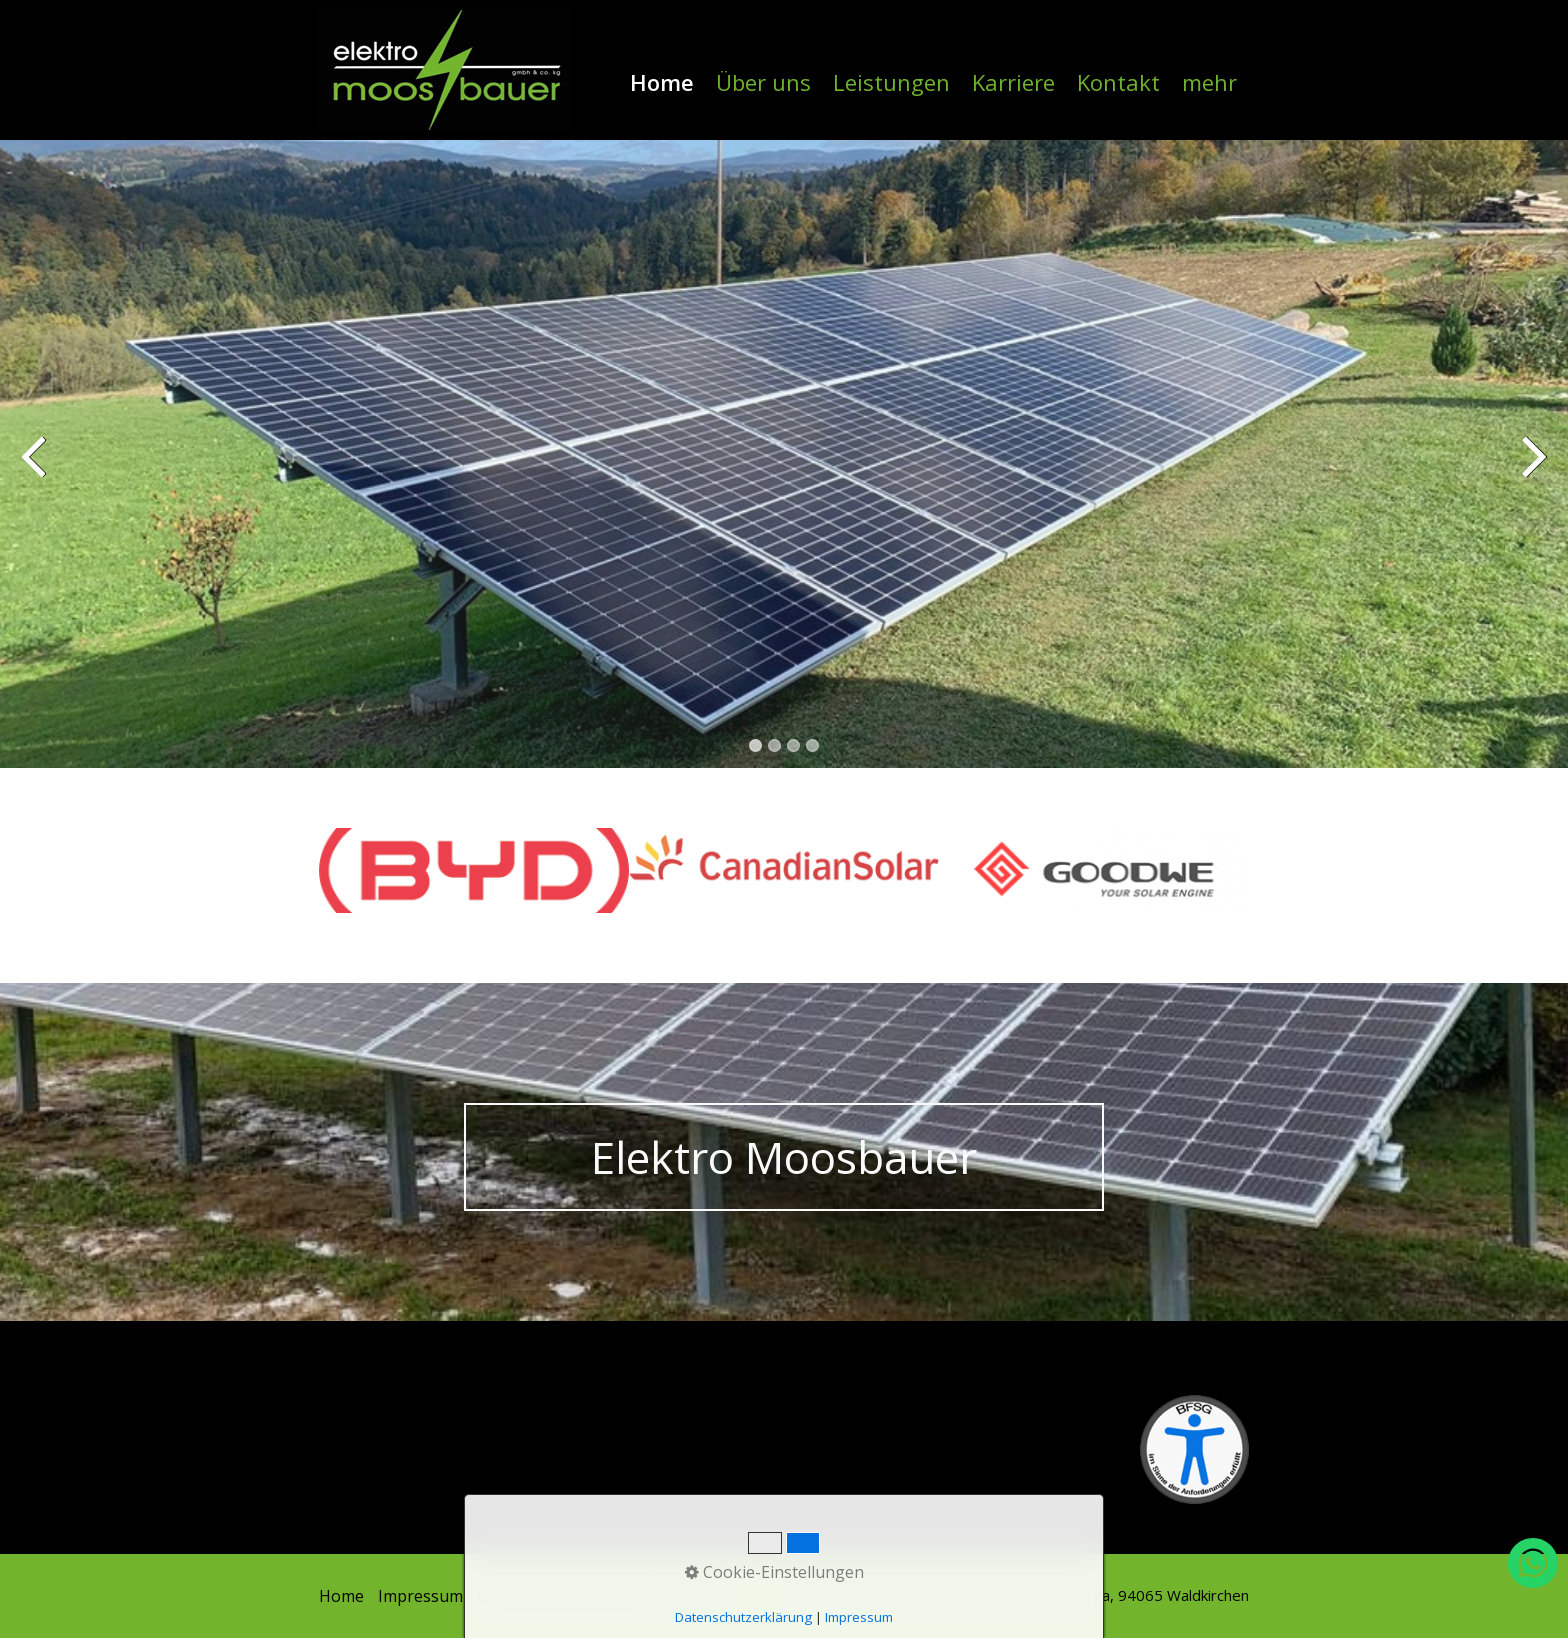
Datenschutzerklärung (562, 1596)
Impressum (420, 1596)
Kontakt (1118, 82)
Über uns (763, 82)
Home (662, 82)
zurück (35, 469)
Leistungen (891, 82)
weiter (1533, 469)
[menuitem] (663, 82)
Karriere (1013, 82)
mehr (1209, 82)
